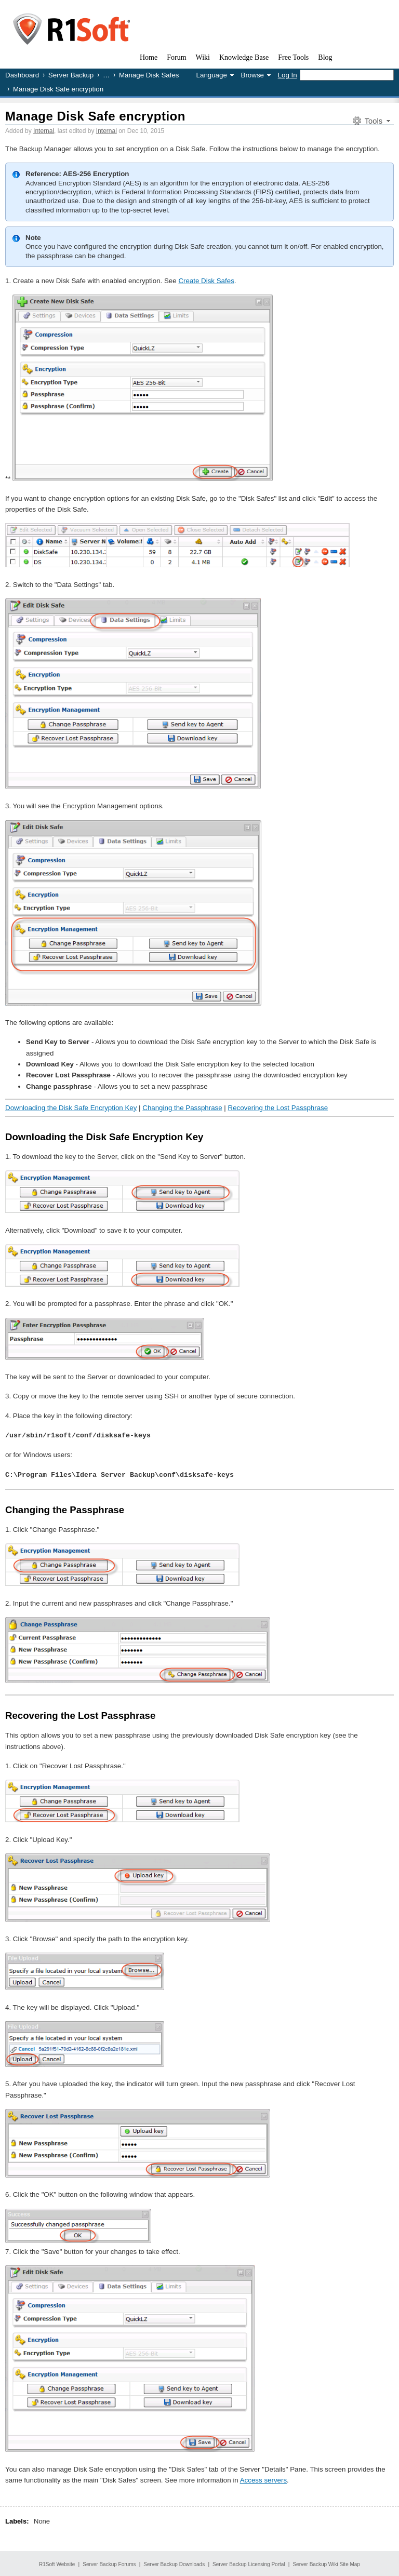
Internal (43, 131)
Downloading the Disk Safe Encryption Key (71, 1108)
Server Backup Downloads (174, 2563)
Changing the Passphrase (182, 1108)
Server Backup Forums (109, 2563)
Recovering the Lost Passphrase (278, 1108)
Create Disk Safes (206, 281)
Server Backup (71, 75)
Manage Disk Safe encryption (95, 116)
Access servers (263, 2479)
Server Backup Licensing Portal (248, 2563)
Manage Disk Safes (149, 75)
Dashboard (22, 75)
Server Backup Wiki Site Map (326, 2563)
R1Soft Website (57, 2563)
